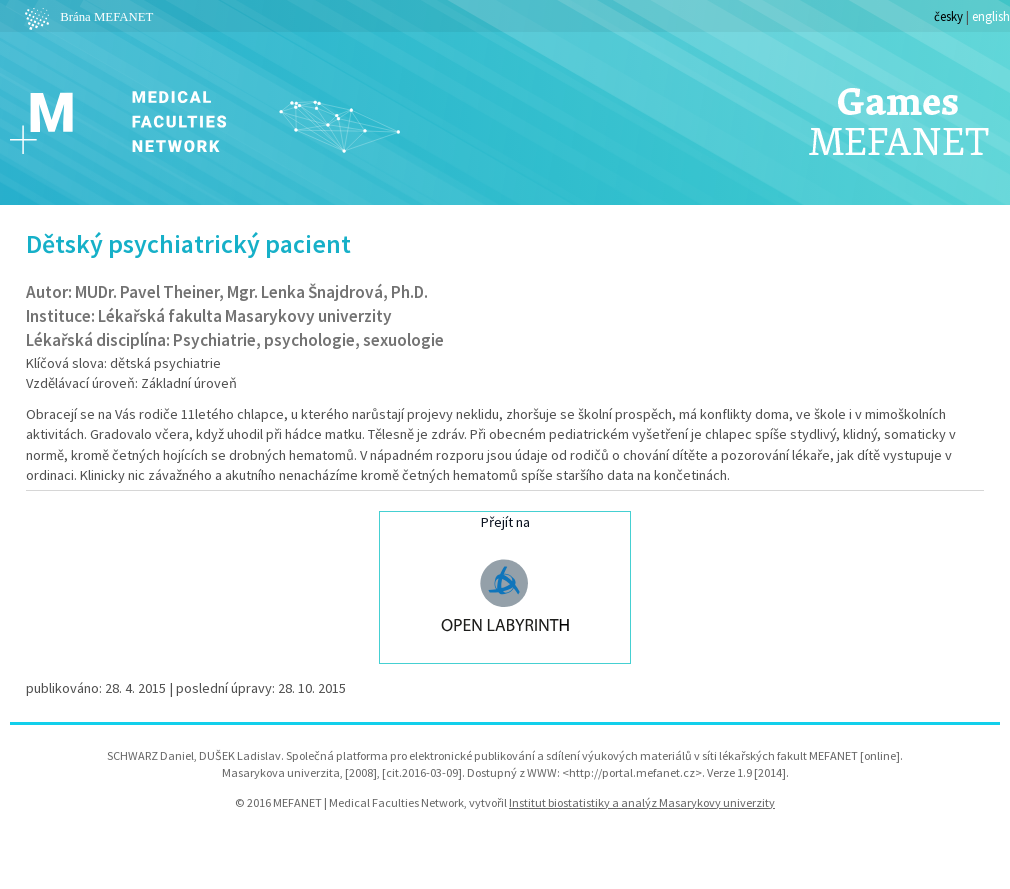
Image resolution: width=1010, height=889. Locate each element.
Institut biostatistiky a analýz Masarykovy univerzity (642, 802)
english (991, 16)
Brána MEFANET (86, 17)
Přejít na (505, 585)
